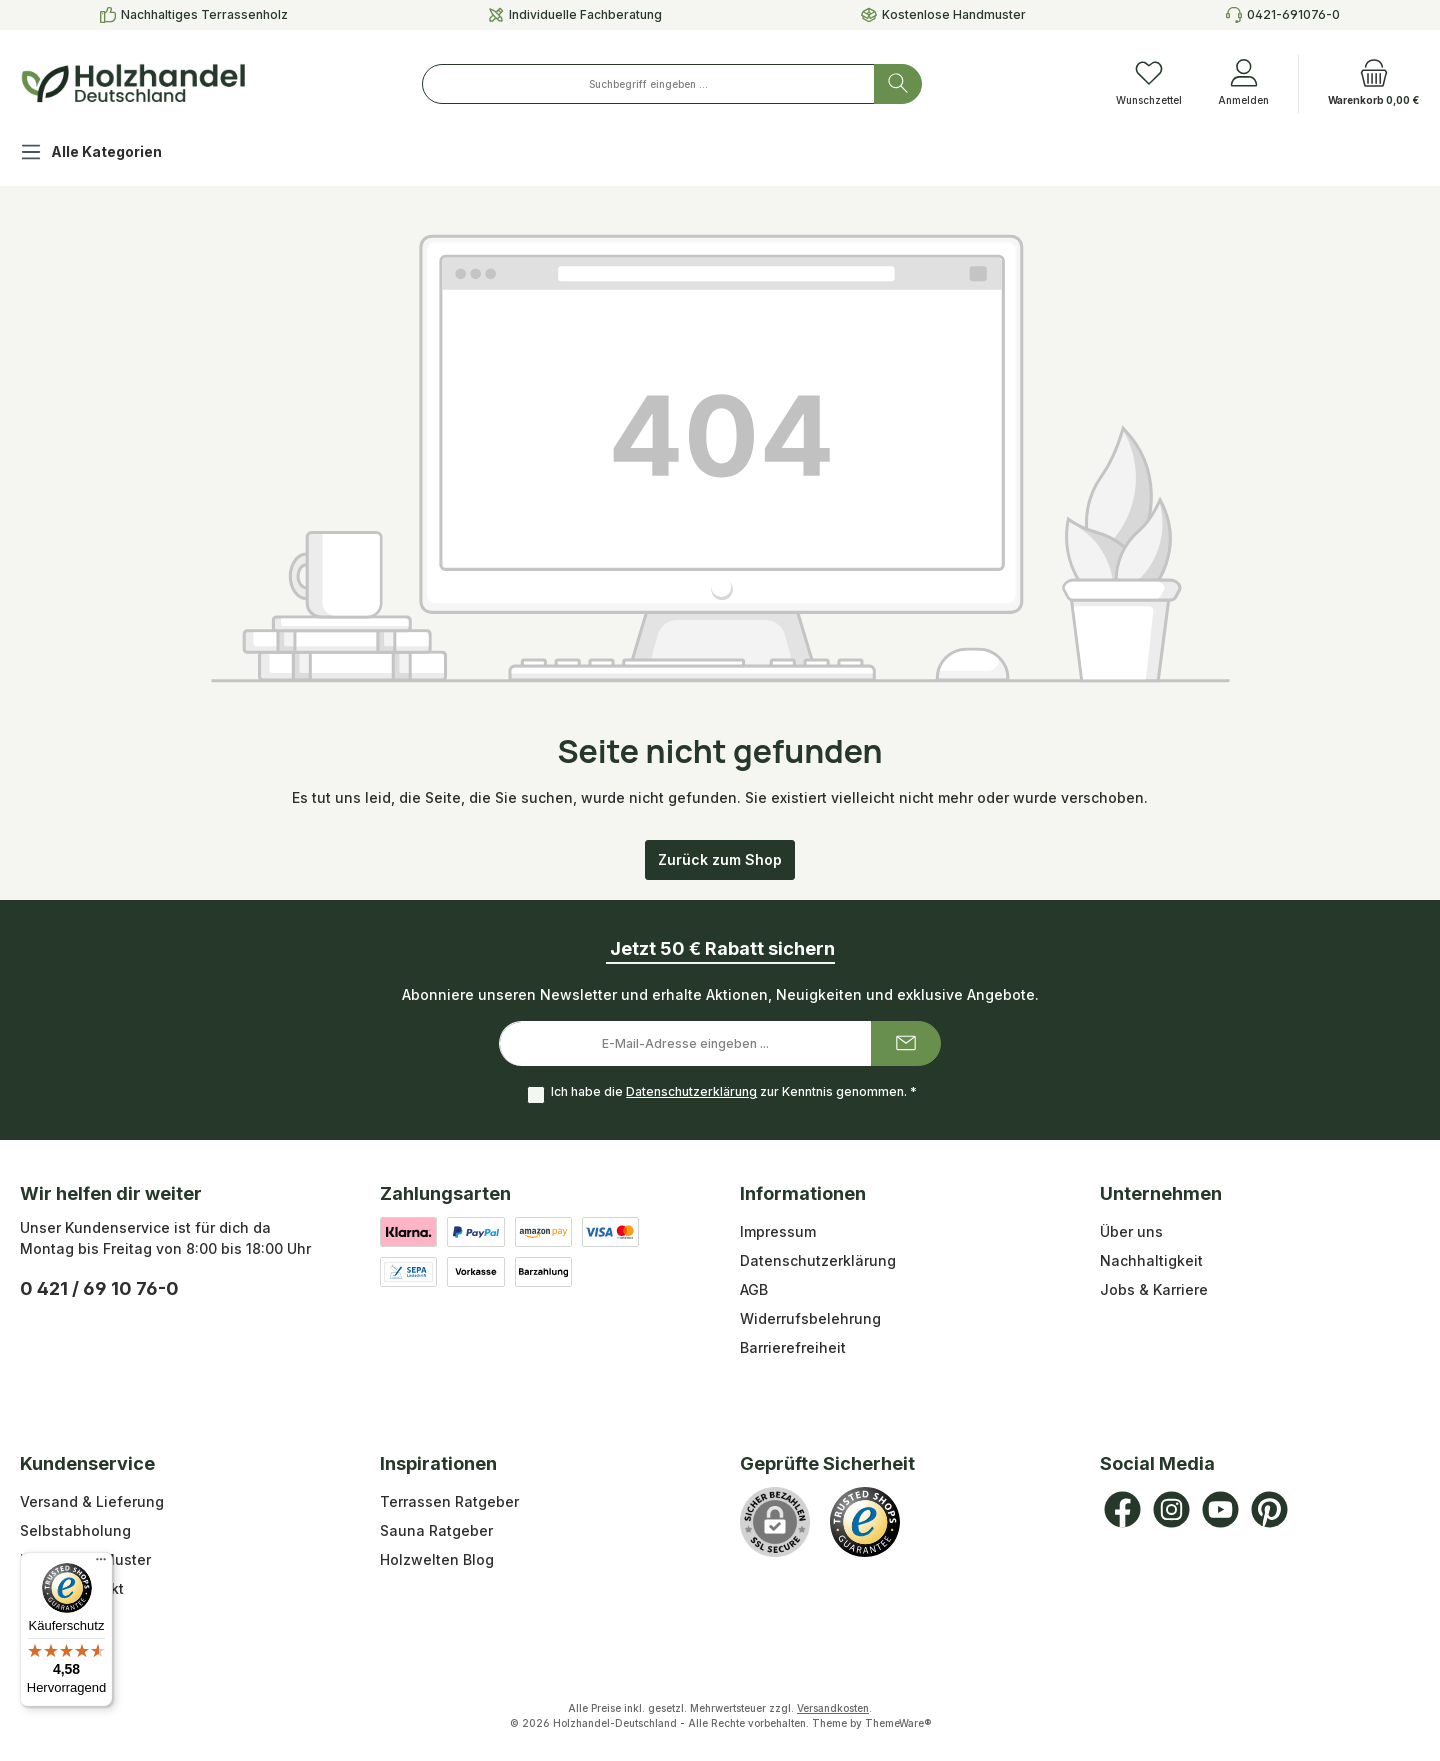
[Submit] (906, 1043)
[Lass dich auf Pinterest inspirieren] (1269, 1509)
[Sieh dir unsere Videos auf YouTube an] (1220, 1509)
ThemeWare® (898, 1723)
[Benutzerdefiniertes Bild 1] (865, 1522)
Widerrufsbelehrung (810, 1318)
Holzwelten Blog (437, 1559)
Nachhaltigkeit (1151, 1260)
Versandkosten (833, 1708)
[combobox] (648, 84)
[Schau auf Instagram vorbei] (1171, 1509)
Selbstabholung (75, 1530)
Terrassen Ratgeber (449, 1501)
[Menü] (101, 1564)
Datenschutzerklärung (690, 1092)
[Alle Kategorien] (107, 154)
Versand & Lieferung (92, 1501)
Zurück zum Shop (720, 859)
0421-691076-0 (1293, 14)
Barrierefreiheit (793, 1347)
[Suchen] (898, 84)
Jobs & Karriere (1154, 1289)
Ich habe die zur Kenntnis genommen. (733, 1092)
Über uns (1131, 1231)
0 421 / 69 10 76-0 (99, 1288)
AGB (754, 1289)
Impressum (778, 1231)
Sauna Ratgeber (436, 1530)
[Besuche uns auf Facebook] (1122, 1509)
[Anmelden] (1243, 84)
